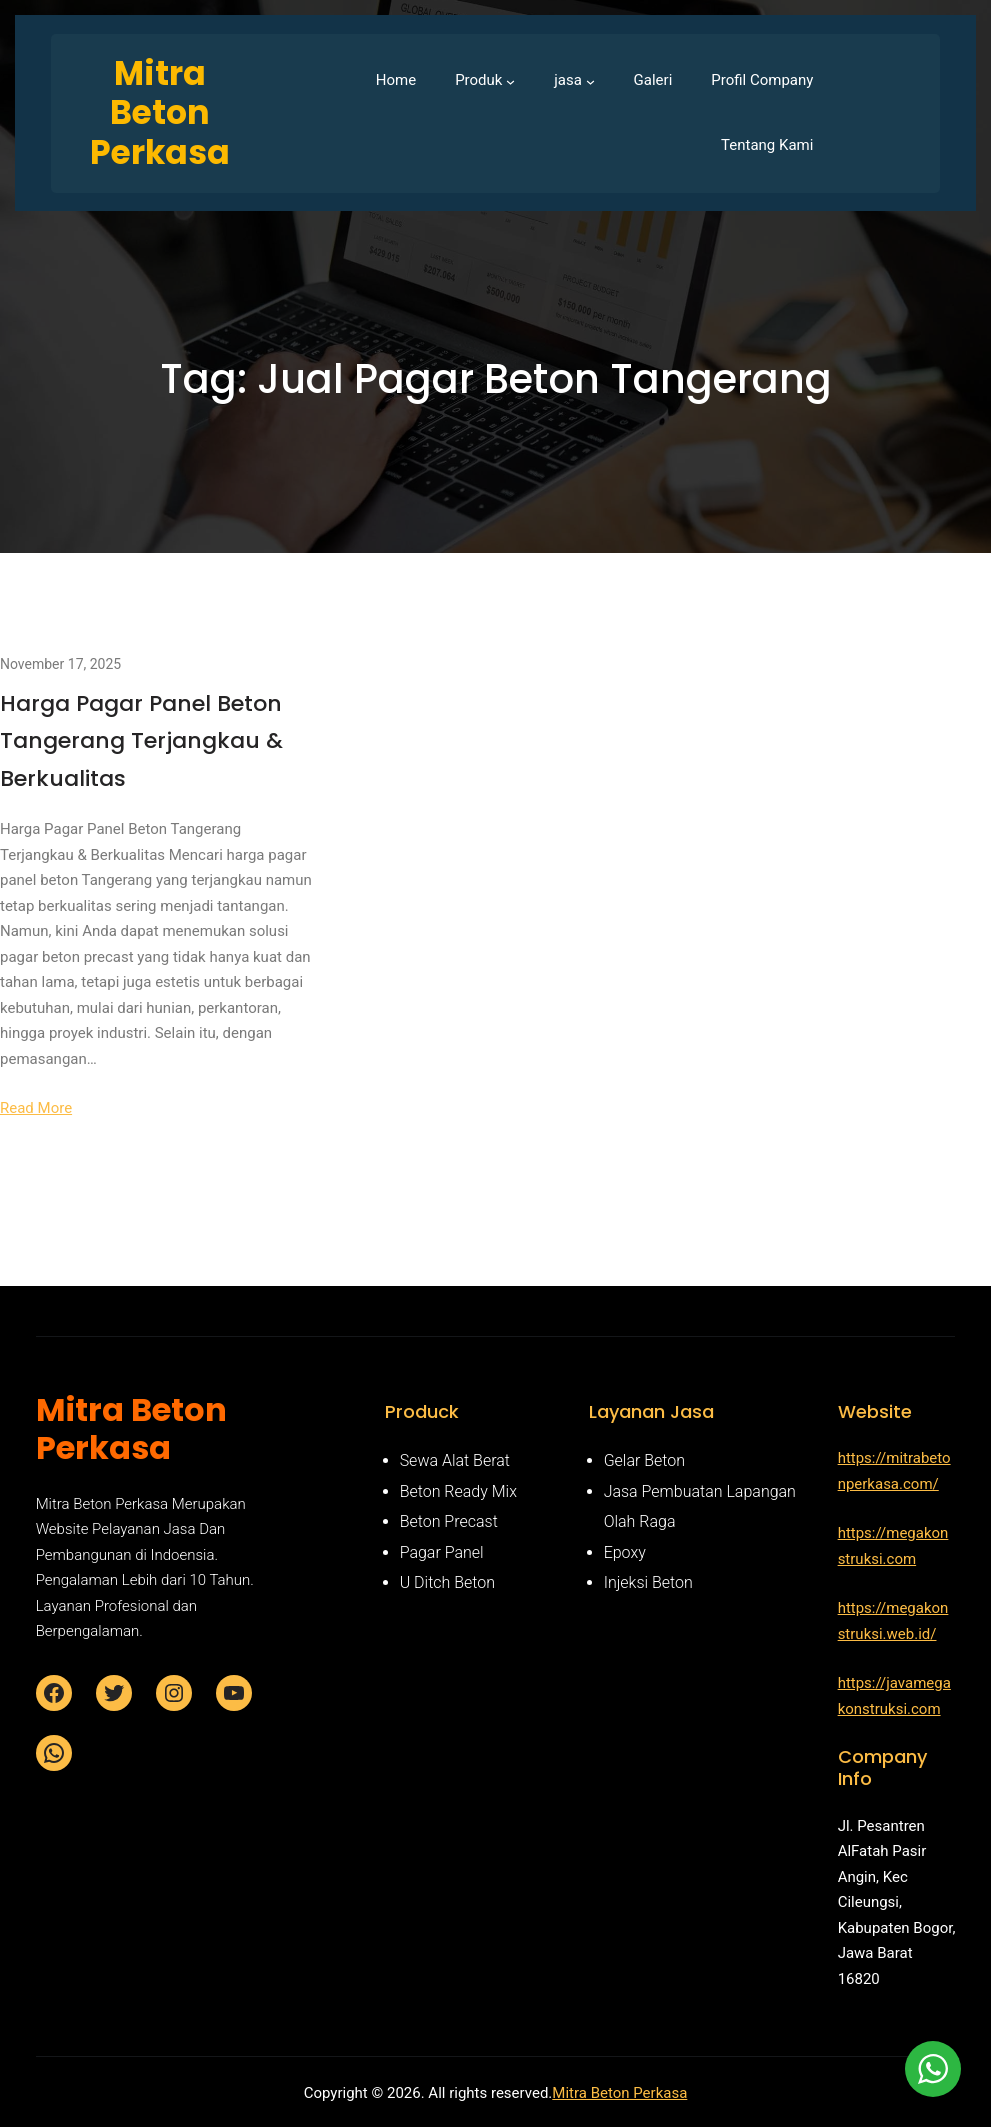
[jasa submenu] (590, 80)
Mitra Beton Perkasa (619, 2093)
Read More (36, 1108)
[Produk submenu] (510, 80)
